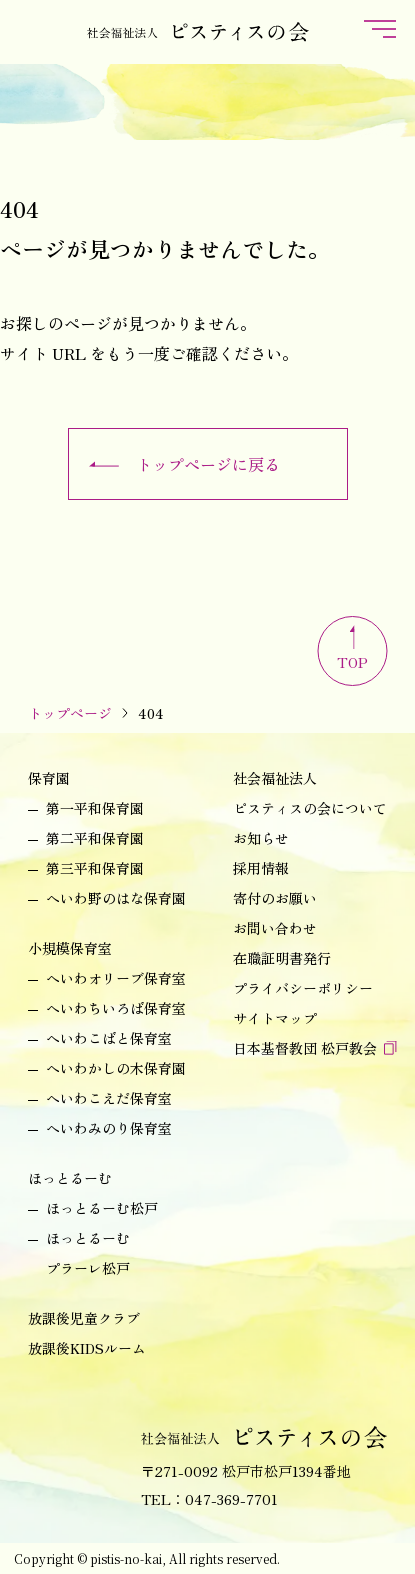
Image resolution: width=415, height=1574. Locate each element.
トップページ (70, 713)
